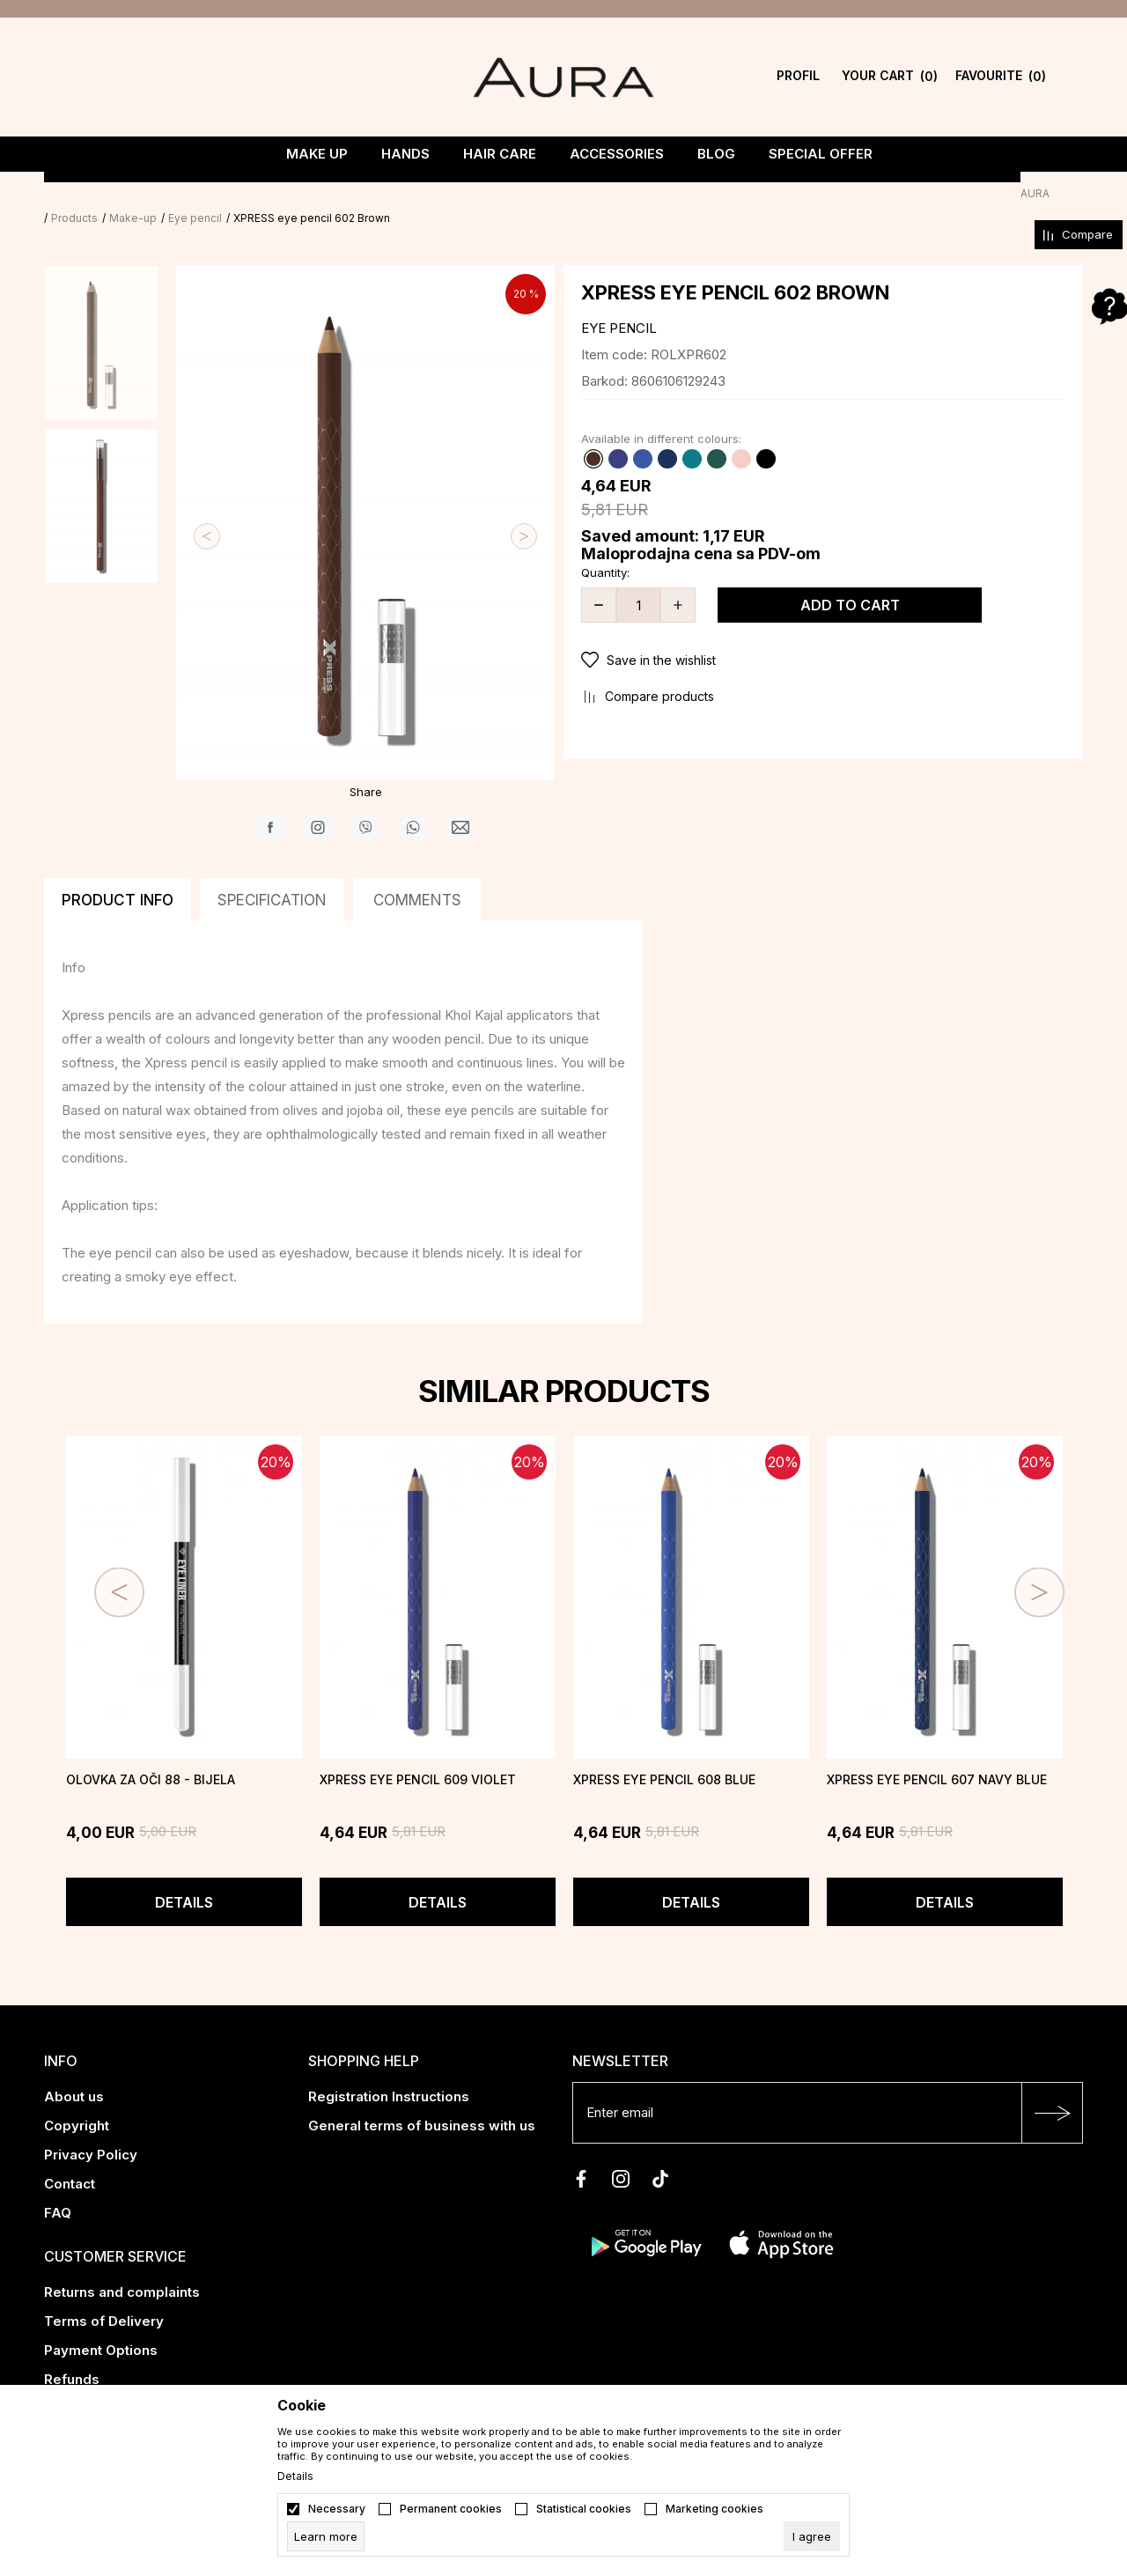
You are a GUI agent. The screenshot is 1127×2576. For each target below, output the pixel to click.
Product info (117, 875)
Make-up (166, 193)
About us (74, 2071)
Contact (69, 2159)
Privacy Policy (90, 2130)
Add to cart (850, 580)
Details (184, 1877)
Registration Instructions (388, 2071)
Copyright (76, 2101)
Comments (417, 875)
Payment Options (101, 2325)
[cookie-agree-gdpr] (812, 2536)
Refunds (71, 2354)
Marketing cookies (714, 2509)
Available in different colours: (661, 414)
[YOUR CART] (890, 77)
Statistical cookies (583, 2509)
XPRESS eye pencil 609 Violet (418, 1754)
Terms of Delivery (104, 2296)
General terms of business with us (421, 2101)
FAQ (57, 2188)
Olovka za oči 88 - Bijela (150, 1754)
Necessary (336, 2509)
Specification (272, 875)
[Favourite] (1000, 77)
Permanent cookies (451, 2509)
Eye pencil (228, 193)
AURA (58, 193)
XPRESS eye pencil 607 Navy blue (937, 1754)
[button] (823, 635)
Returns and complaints (122, 2267)
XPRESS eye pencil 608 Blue (664, 1754)
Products (108, 193)
